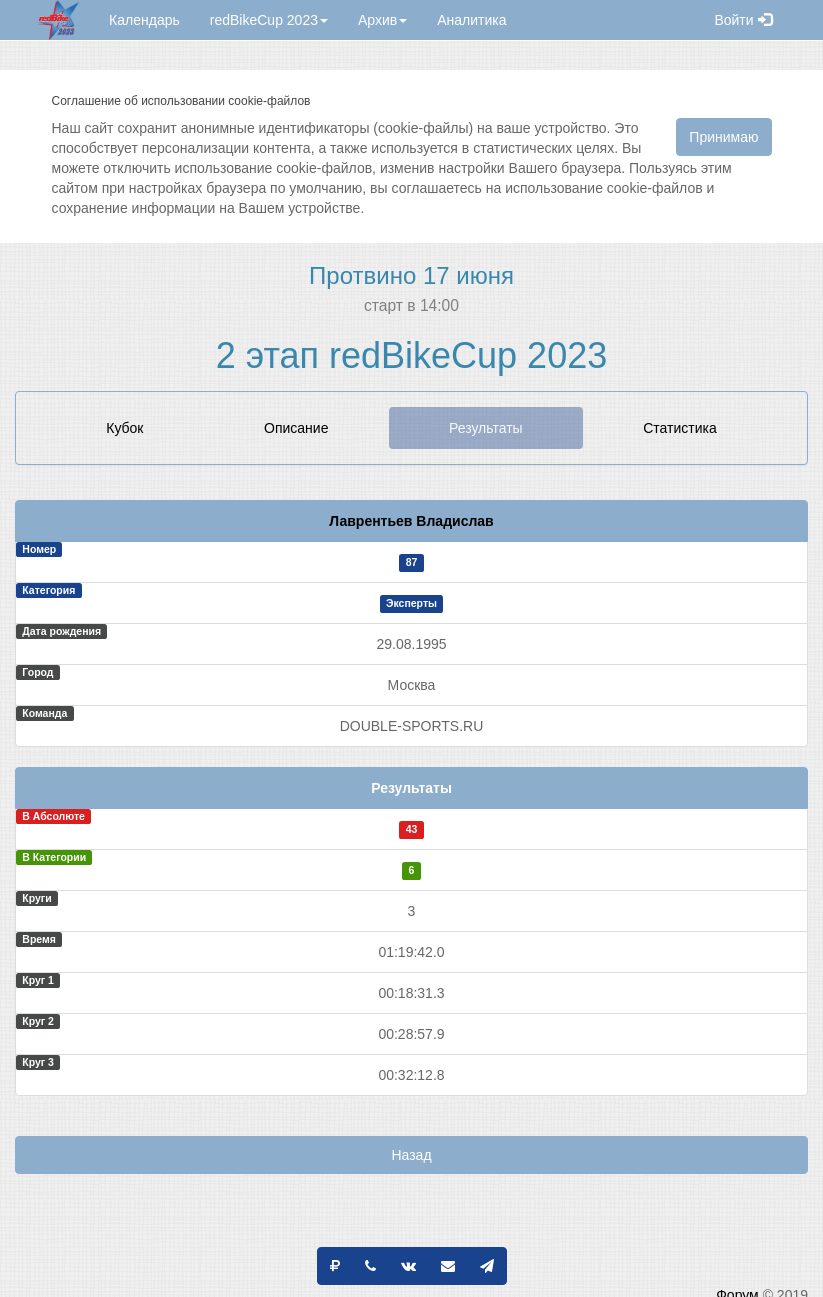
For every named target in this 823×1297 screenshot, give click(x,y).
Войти (742, 20)
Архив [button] (382, 20)
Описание (296, 428)
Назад (411, 1155)
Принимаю (723, 137)
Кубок (124, 428)
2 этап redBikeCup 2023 (411, 355)
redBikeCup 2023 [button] (269, 20)
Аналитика (471, 20)
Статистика (680, 428)
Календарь (144, 20)
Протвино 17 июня (411, 275)
